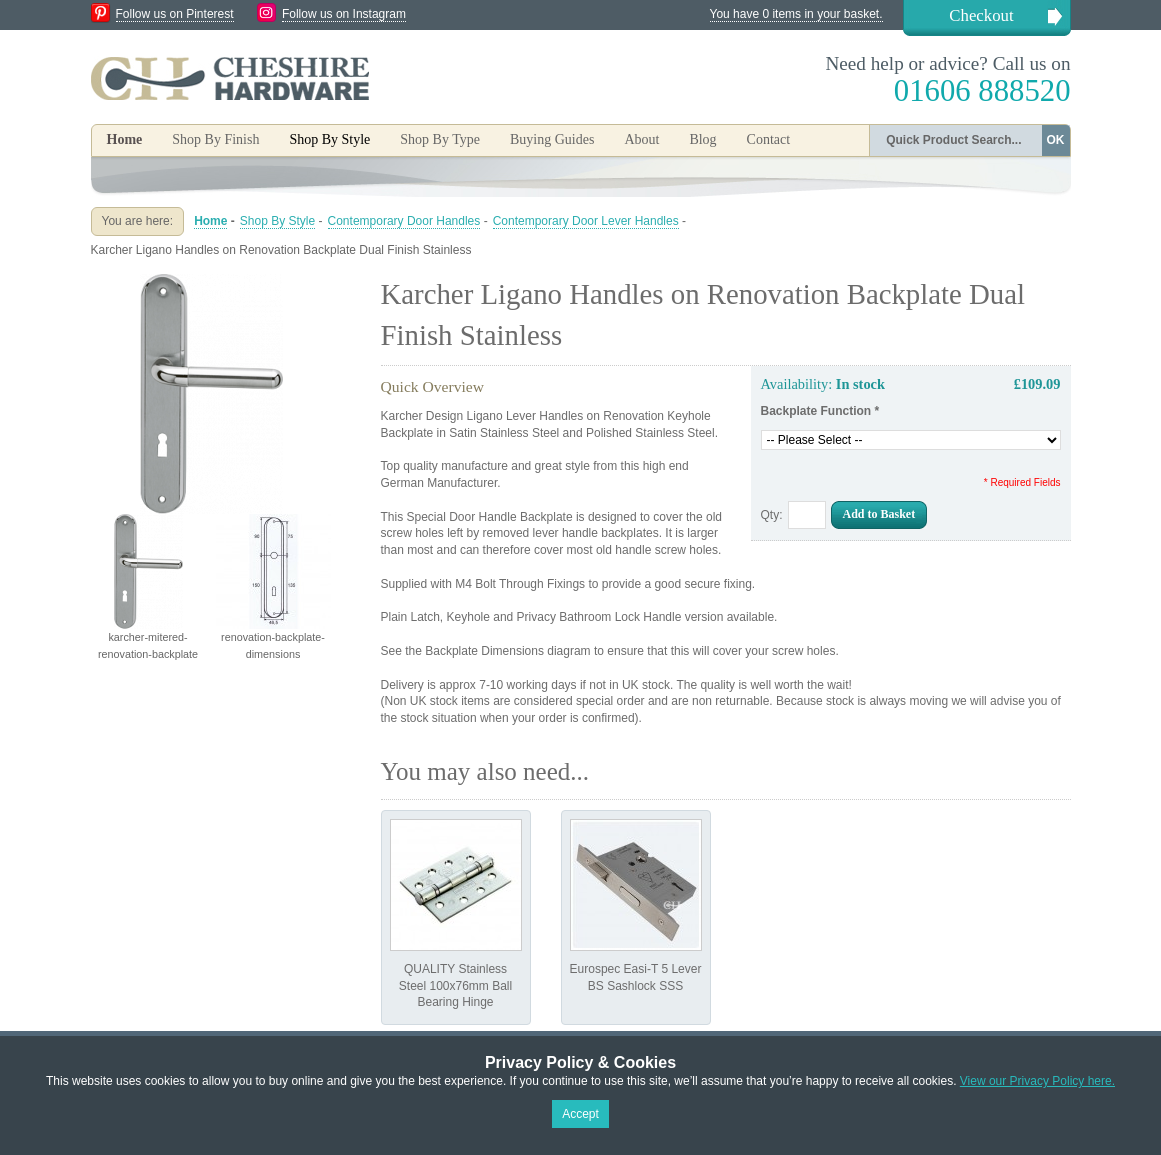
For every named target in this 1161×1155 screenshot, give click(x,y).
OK (1056, 140)
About (641, 139)
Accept (580, 1114)
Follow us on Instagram (344, 14)
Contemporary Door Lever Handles (586, 221)
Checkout (981, 15)
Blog (702, 139)
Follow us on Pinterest (175, 14)
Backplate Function (820, 411)
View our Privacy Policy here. (1037, 1081)
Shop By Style (277, 221)
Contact (769, 139)
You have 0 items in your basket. (796, 14)
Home (125, 139)
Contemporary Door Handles (404, 221)
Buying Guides (552, 139)
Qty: (772, 515)
